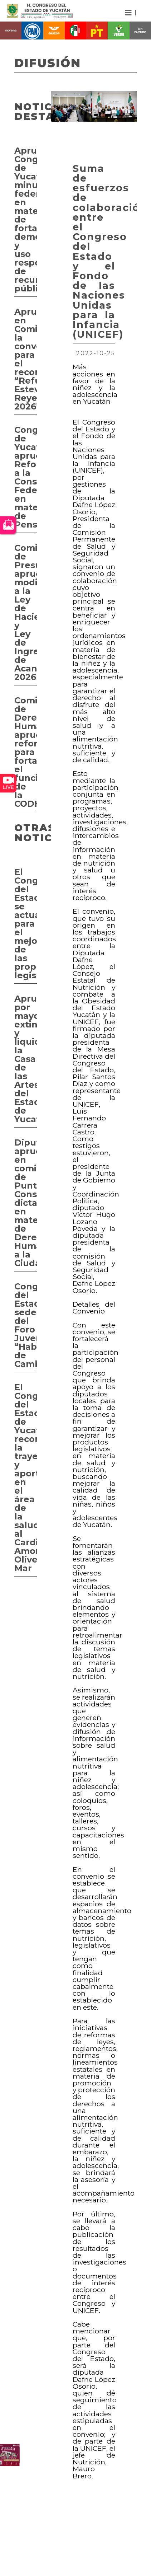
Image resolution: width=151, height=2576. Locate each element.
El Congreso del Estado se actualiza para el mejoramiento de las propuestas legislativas (25, 923)
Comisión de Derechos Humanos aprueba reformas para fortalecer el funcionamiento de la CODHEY (25, 752)
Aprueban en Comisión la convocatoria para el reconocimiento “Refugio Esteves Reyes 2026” (25, 359)
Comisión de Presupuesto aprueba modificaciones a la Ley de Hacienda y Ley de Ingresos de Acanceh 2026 (25, 612)
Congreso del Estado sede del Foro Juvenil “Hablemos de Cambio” (25, 1325)
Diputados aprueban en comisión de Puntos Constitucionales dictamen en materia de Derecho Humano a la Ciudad (25, 1202)
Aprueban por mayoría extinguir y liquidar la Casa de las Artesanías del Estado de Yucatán (25, 1058)
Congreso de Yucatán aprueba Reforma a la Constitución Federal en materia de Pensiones (25, 477)
